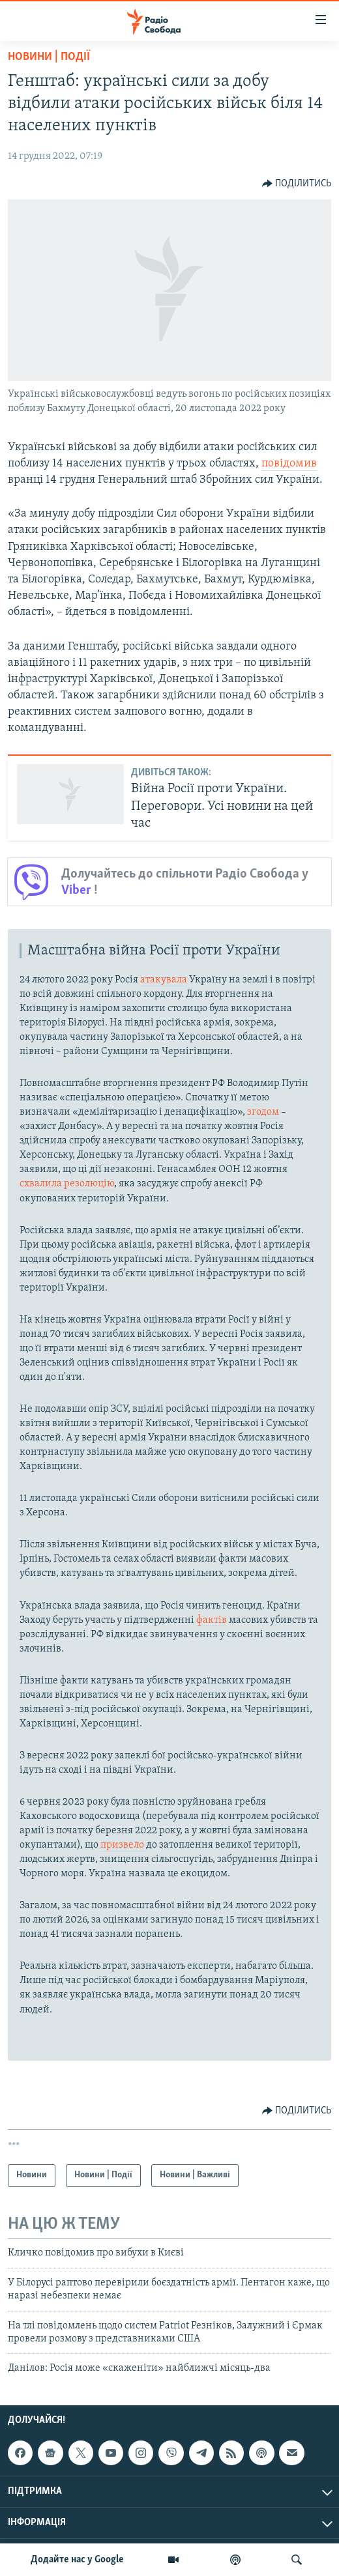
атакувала (163, 980)
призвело (123, 1845)
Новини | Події (49, 57)
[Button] (297, 184)
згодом (263, 1112)
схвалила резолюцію (67, 1184)
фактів (211, 1620)
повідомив (289, 463)
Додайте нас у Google (77, 2560)
